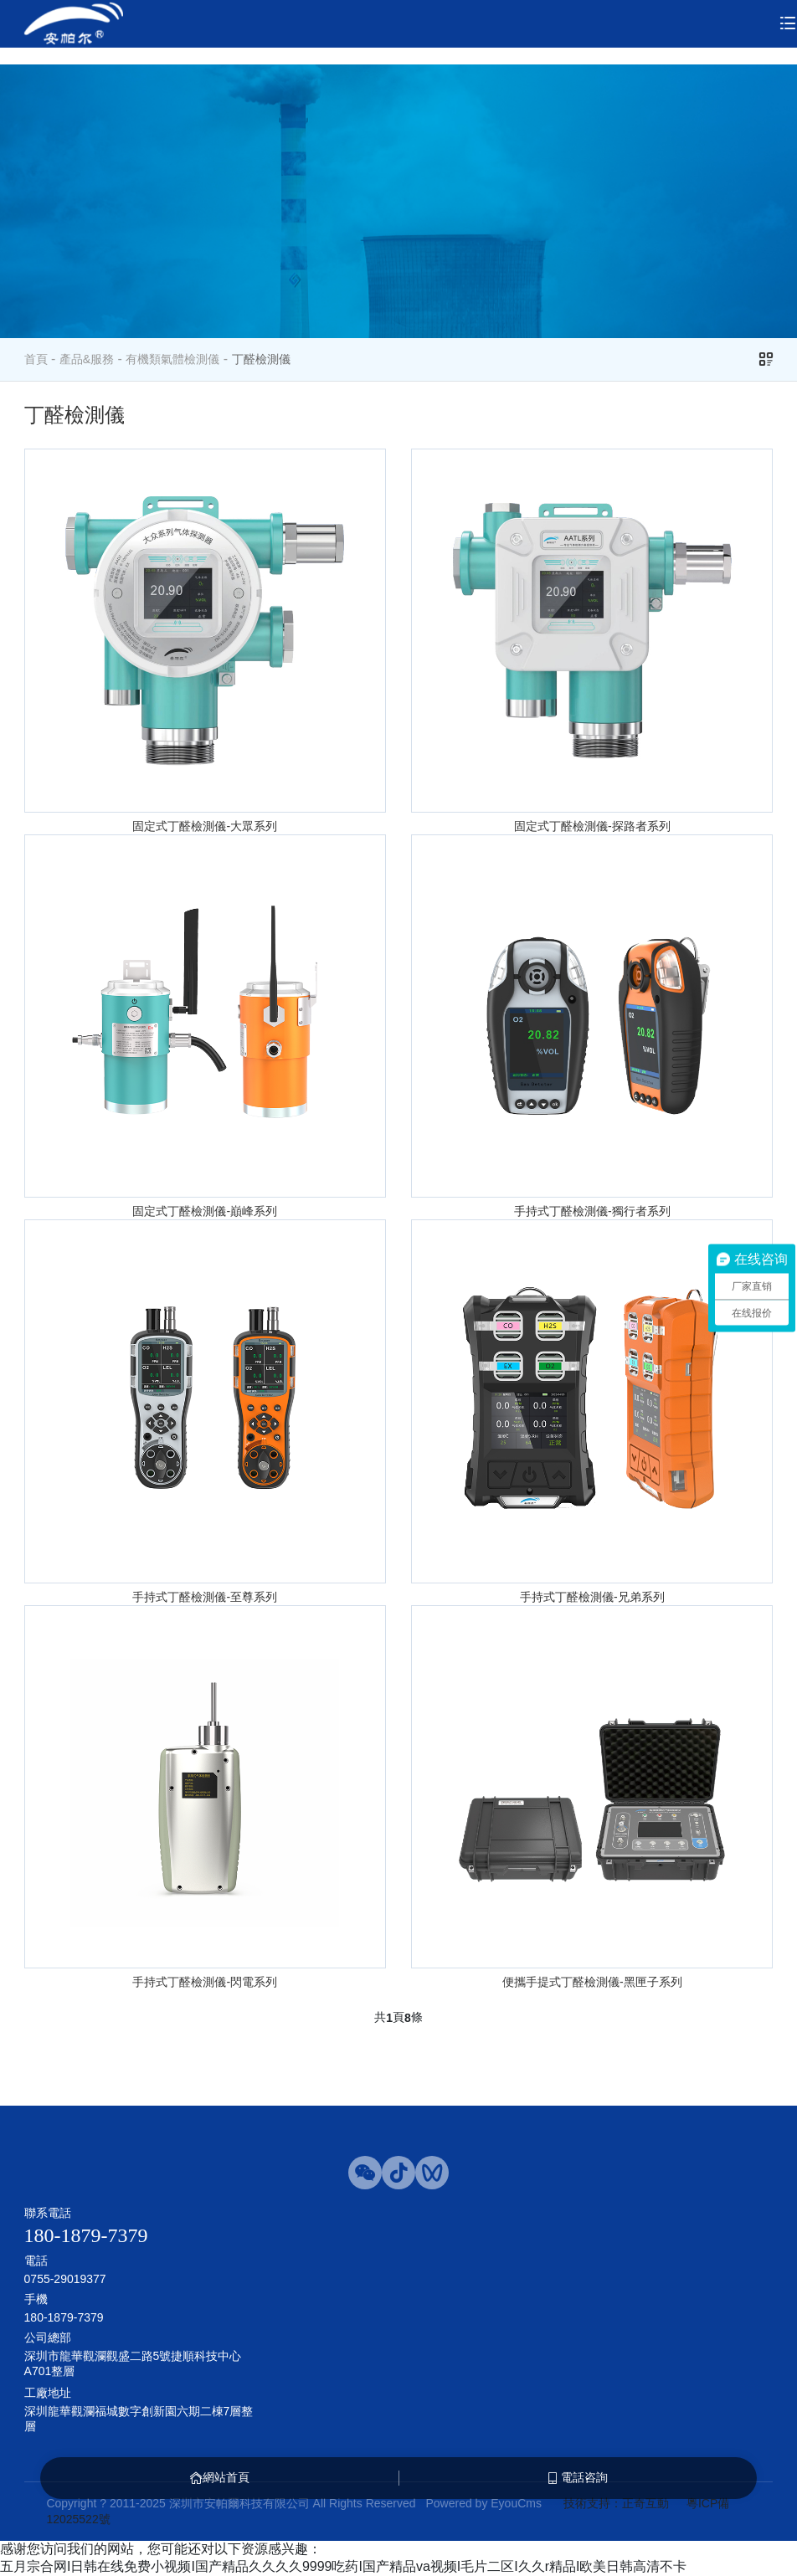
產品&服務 (86, 359)
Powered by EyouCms (482, 2503)
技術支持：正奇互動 (616, 2503)
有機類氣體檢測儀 (172, 359)
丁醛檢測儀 (261, 359)
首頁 (36, 359)
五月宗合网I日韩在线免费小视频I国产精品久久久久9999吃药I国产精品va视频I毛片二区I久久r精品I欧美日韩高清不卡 (343, 2566)
